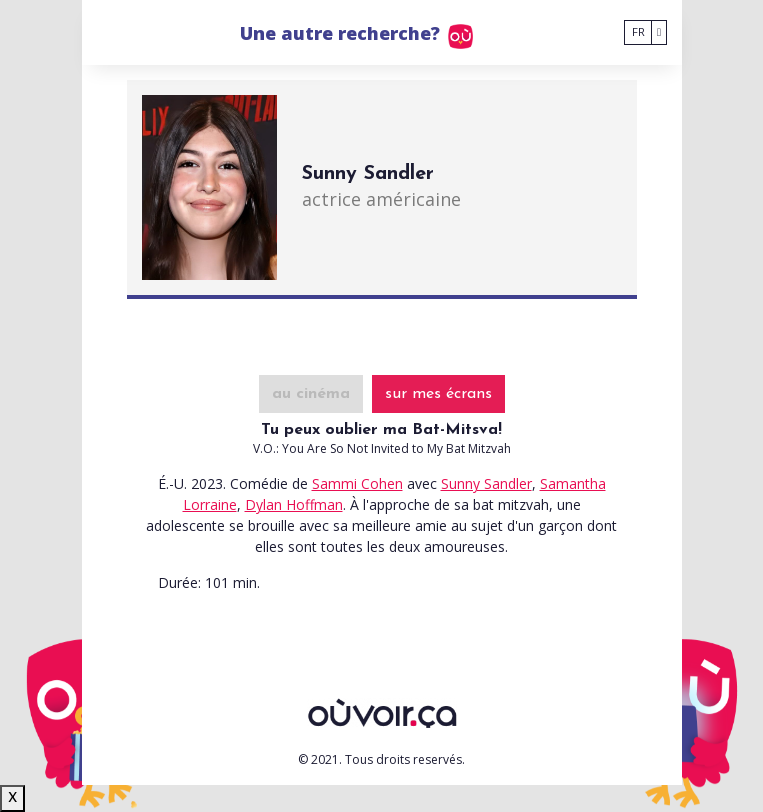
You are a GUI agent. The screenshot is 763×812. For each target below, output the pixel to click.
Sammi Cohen (357, 483)
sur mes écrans (438, 394)
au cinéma (311, 394)
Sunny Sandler (486, 483)
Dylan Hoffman (294, 504)
